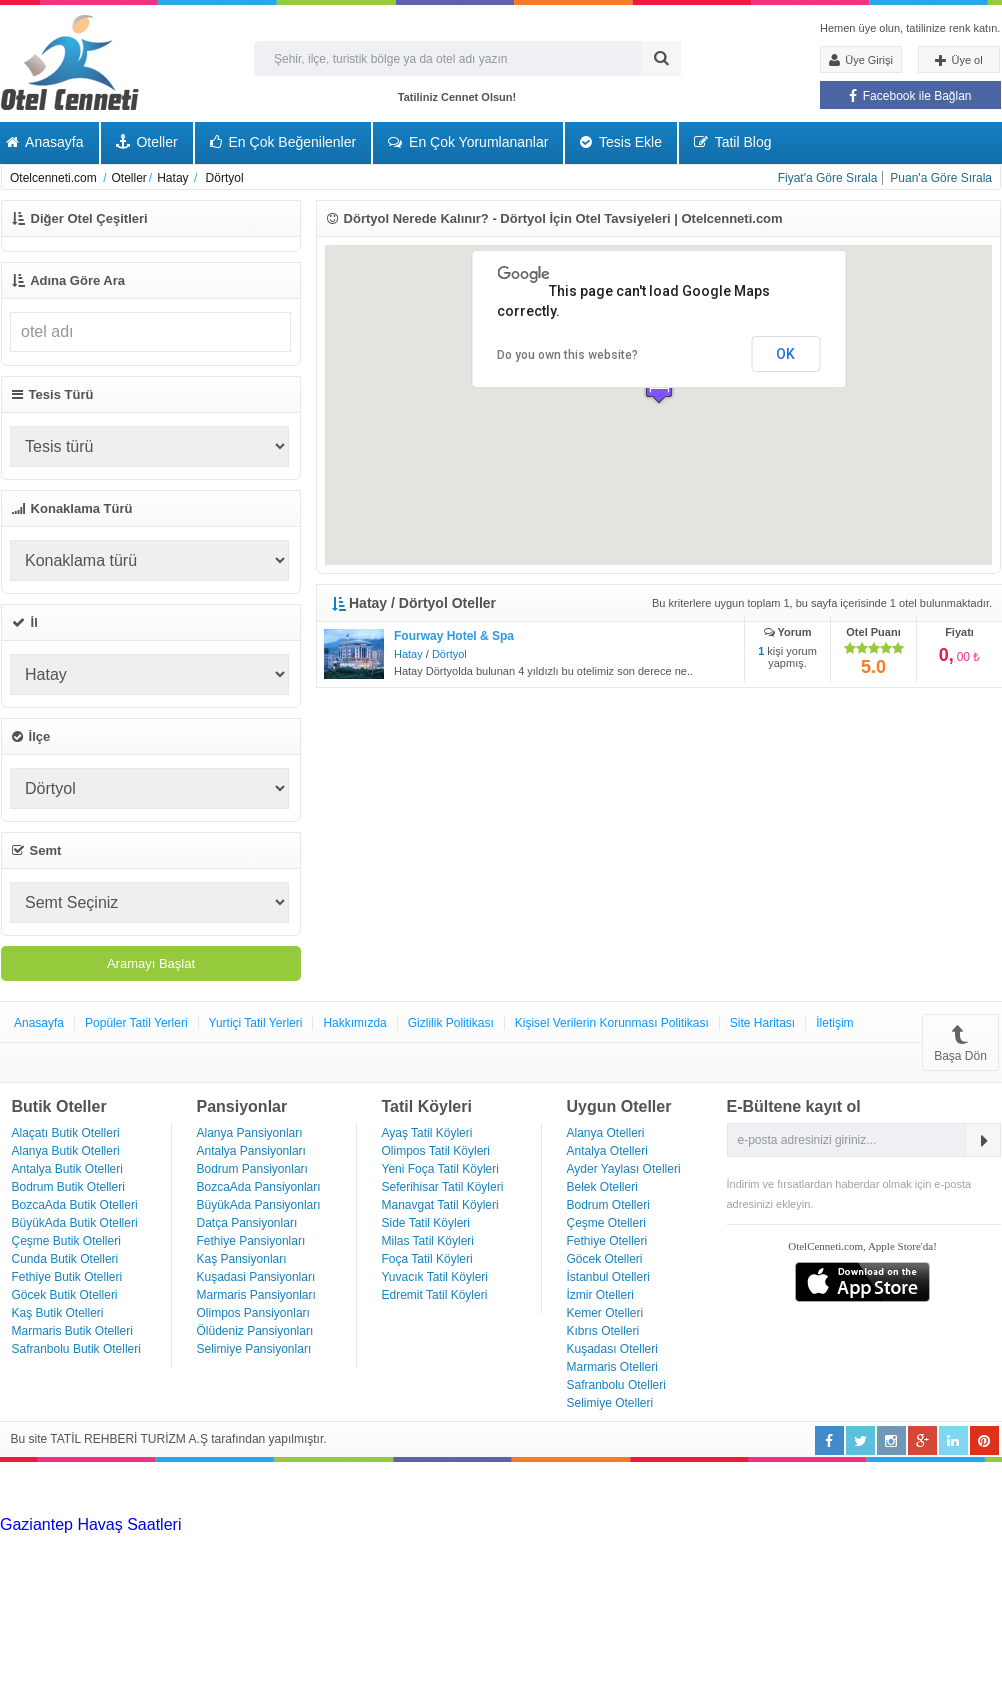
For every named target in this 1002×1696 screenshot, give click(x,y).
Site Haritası (762, 1023)
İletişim (834, 1023)
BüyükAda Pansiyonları (259, 1205)
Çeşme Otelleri (606, 1223)
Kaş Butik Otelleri (58, 1313)
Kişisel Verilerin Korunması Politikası (612, 1023)
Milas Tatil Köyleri (428, 1241)
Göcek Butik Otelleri (65, 1295)
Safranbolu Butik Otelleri (76, 1349)
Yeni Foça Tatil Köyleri (440, 1169)
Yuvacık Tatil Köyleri (435, 1277)
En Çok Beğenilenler (283, 142)
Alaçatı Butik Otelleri (66, 1133)
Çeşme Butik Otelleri (66, 1241)
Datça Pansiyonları (247, 1223)
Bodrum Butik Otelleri (68, 1187)
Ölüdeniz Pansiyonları (255, 1331)
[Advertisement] (150, 1487)
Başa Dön (960, 1042)
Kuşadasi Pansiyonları (256, 1277)
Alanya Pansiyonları (250, 1133)
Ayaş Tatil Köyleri (427, 1133)
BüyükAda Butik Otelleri (75, 1223)
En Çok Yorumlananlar (468, 142)
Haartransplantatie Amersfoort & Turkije (443, 1542)
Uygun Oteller (619, 1106)
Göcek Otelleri (605, 1259)
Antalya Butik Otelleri (67, 1169)
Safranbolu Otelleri (616, 1385)
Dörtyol (449, 654)
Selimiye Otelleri (610, 1403)
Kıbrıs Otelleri (603, 1331)
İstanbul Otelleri (608, 1277)
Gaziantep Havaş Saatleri (90, 1524)
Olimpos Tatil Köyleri (436, 1151)
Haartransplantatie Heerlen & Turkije (560, 1524)
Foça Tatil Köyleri (427, 1259)
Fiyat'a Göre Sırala (828, 178)
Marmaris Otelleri (612, 1367)
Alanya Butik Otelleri (66, 1151)
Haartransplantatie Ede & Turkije (761, 1560)
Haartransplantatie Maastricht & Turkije (251, 1560)
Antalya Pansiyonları (251, 1151)
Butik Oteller (59, 1106)
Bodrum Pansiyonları (252, 1169)
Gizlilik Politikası (451, 1023)
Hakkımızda (354, 1023)
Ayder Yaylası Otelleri (624, 1169)
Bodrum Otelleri (608, 1205)
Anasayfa (39, 1023)
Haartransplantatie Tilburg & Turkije (306, 1524)
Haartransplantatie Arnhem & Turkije (175, 1542)
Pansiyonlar (242, 1106)
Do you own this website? (567, 355)
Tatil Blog (732, 142)
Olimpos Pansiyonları (253, 1313)
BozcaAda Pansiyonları (259, 1187)
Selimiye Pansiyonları (254, 1349)
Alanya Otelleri (606, 1133)
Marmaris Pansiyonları (256, 1295)
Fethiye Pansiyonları (251, 1241)
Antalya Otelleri (607, 1151)
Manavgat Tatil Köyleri (440, 1205)
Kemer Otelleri (605, 1313)
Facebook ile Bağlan (910, 96)
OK (785, 354)
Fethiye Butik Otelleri (67, 1277)
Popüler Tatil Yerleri (136, 1023)
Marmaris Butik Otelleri (72, 1331)
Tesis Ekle (621, 142)
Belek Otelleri (602, 1187)
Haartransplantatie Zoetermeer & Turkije (726, 1542)
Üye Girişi (861, 60)
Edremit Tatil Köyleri (435, 1295)
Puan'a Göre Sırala (941, 178)
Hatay (408, 654)
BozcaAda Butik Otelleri (75, 1205)
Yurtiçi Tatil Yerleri (256, 1023)
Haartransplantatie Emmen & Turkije (517, 1560)
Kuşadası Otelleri (612, 1349)
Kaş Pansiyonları (242, 1259)
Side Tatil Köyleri (426, 1223)
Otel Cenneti (70, 62)
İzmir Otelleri (600, 1295)
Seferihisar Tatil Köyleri (443, 1187)
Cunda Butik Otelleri (65, 1259)
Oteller (147, 142)
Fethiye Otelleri (607, 1241)
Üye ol (958, 61)
